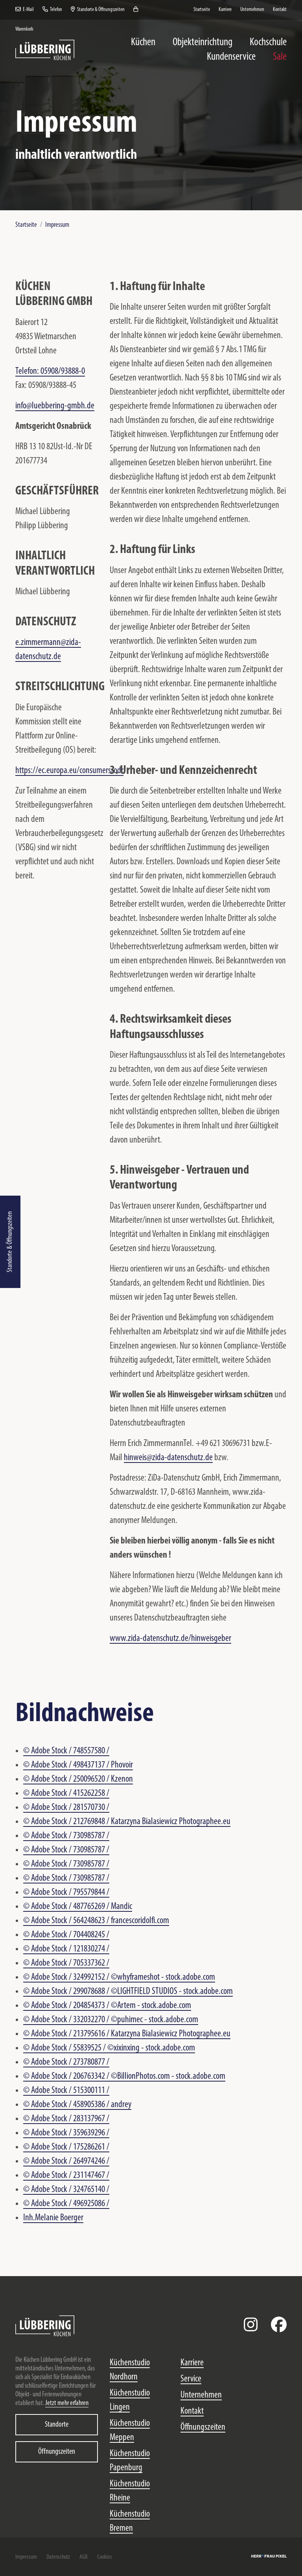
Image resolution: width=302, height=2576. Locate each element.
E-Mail (24, 10)
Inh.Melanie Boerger (53, 2218)
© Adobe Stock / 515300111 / (66, 2090)
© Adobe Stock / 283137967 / (66, 2119)
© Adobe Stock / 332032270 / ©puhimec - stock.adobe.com (110, 2020)
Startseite (26, 225)
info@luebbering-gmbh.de (54, 406)
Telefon (52, 10)
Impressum (57, 225)
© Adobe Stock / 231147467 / (66, 2175)
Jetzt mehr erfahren (66, 2403)
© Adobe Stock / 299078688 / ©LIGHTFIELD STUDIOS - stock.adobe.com (128, 1991)
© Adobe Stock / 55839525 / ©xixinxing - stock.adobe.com (109, 2048)
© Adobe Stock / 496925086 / (66, 2204)
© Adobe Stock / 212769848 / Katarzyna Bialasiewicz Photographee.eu (126, 1821)
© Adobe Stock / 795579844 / (66, 1892)
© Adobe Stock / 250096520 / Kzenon (78, 1779)
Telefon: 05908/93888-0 (50, 371)
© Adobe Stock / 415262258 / (66, 1793)
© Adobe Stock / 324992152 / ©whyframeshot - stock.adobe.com (119, 1977)
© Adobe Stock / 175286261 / (66, 2147)
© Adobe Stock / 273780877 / (66, 2062)
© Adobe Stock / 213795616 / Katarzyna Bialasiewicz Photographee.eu (126, 2034)
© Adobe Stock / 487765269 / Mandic (77, 1906)
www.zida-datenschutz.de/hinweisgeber (170, 1638)
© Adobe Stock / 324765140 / (66, 2189)
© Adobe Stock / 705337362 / (66, 1963)
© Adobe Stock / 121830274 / (66, 1949)
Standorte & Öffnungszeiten (10, 1241)
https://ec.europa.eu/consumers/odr (69, 770)
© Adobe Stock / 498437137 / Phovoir (78, 1765)
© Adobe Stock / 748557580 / (66, 1751)
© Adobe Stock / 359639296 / (66, 2133)
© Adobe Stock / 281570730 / (66, 1807)
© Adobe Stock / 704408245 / (66, 1935)
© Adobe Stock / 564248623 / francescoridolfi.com (96, 1921)
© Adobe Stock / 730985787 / (66, 1836)
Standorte (56, 2425)
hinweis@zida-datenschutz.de (168, 1458)
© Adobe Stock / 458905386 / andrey (77, 2104)
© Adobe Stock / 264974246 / (66, 2161)
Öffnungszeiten (56, 2452)
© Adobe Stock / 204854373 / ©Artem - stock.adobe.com (107, 2005)
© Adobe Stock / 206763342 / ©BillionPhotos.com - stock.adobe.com (124, 2076)
